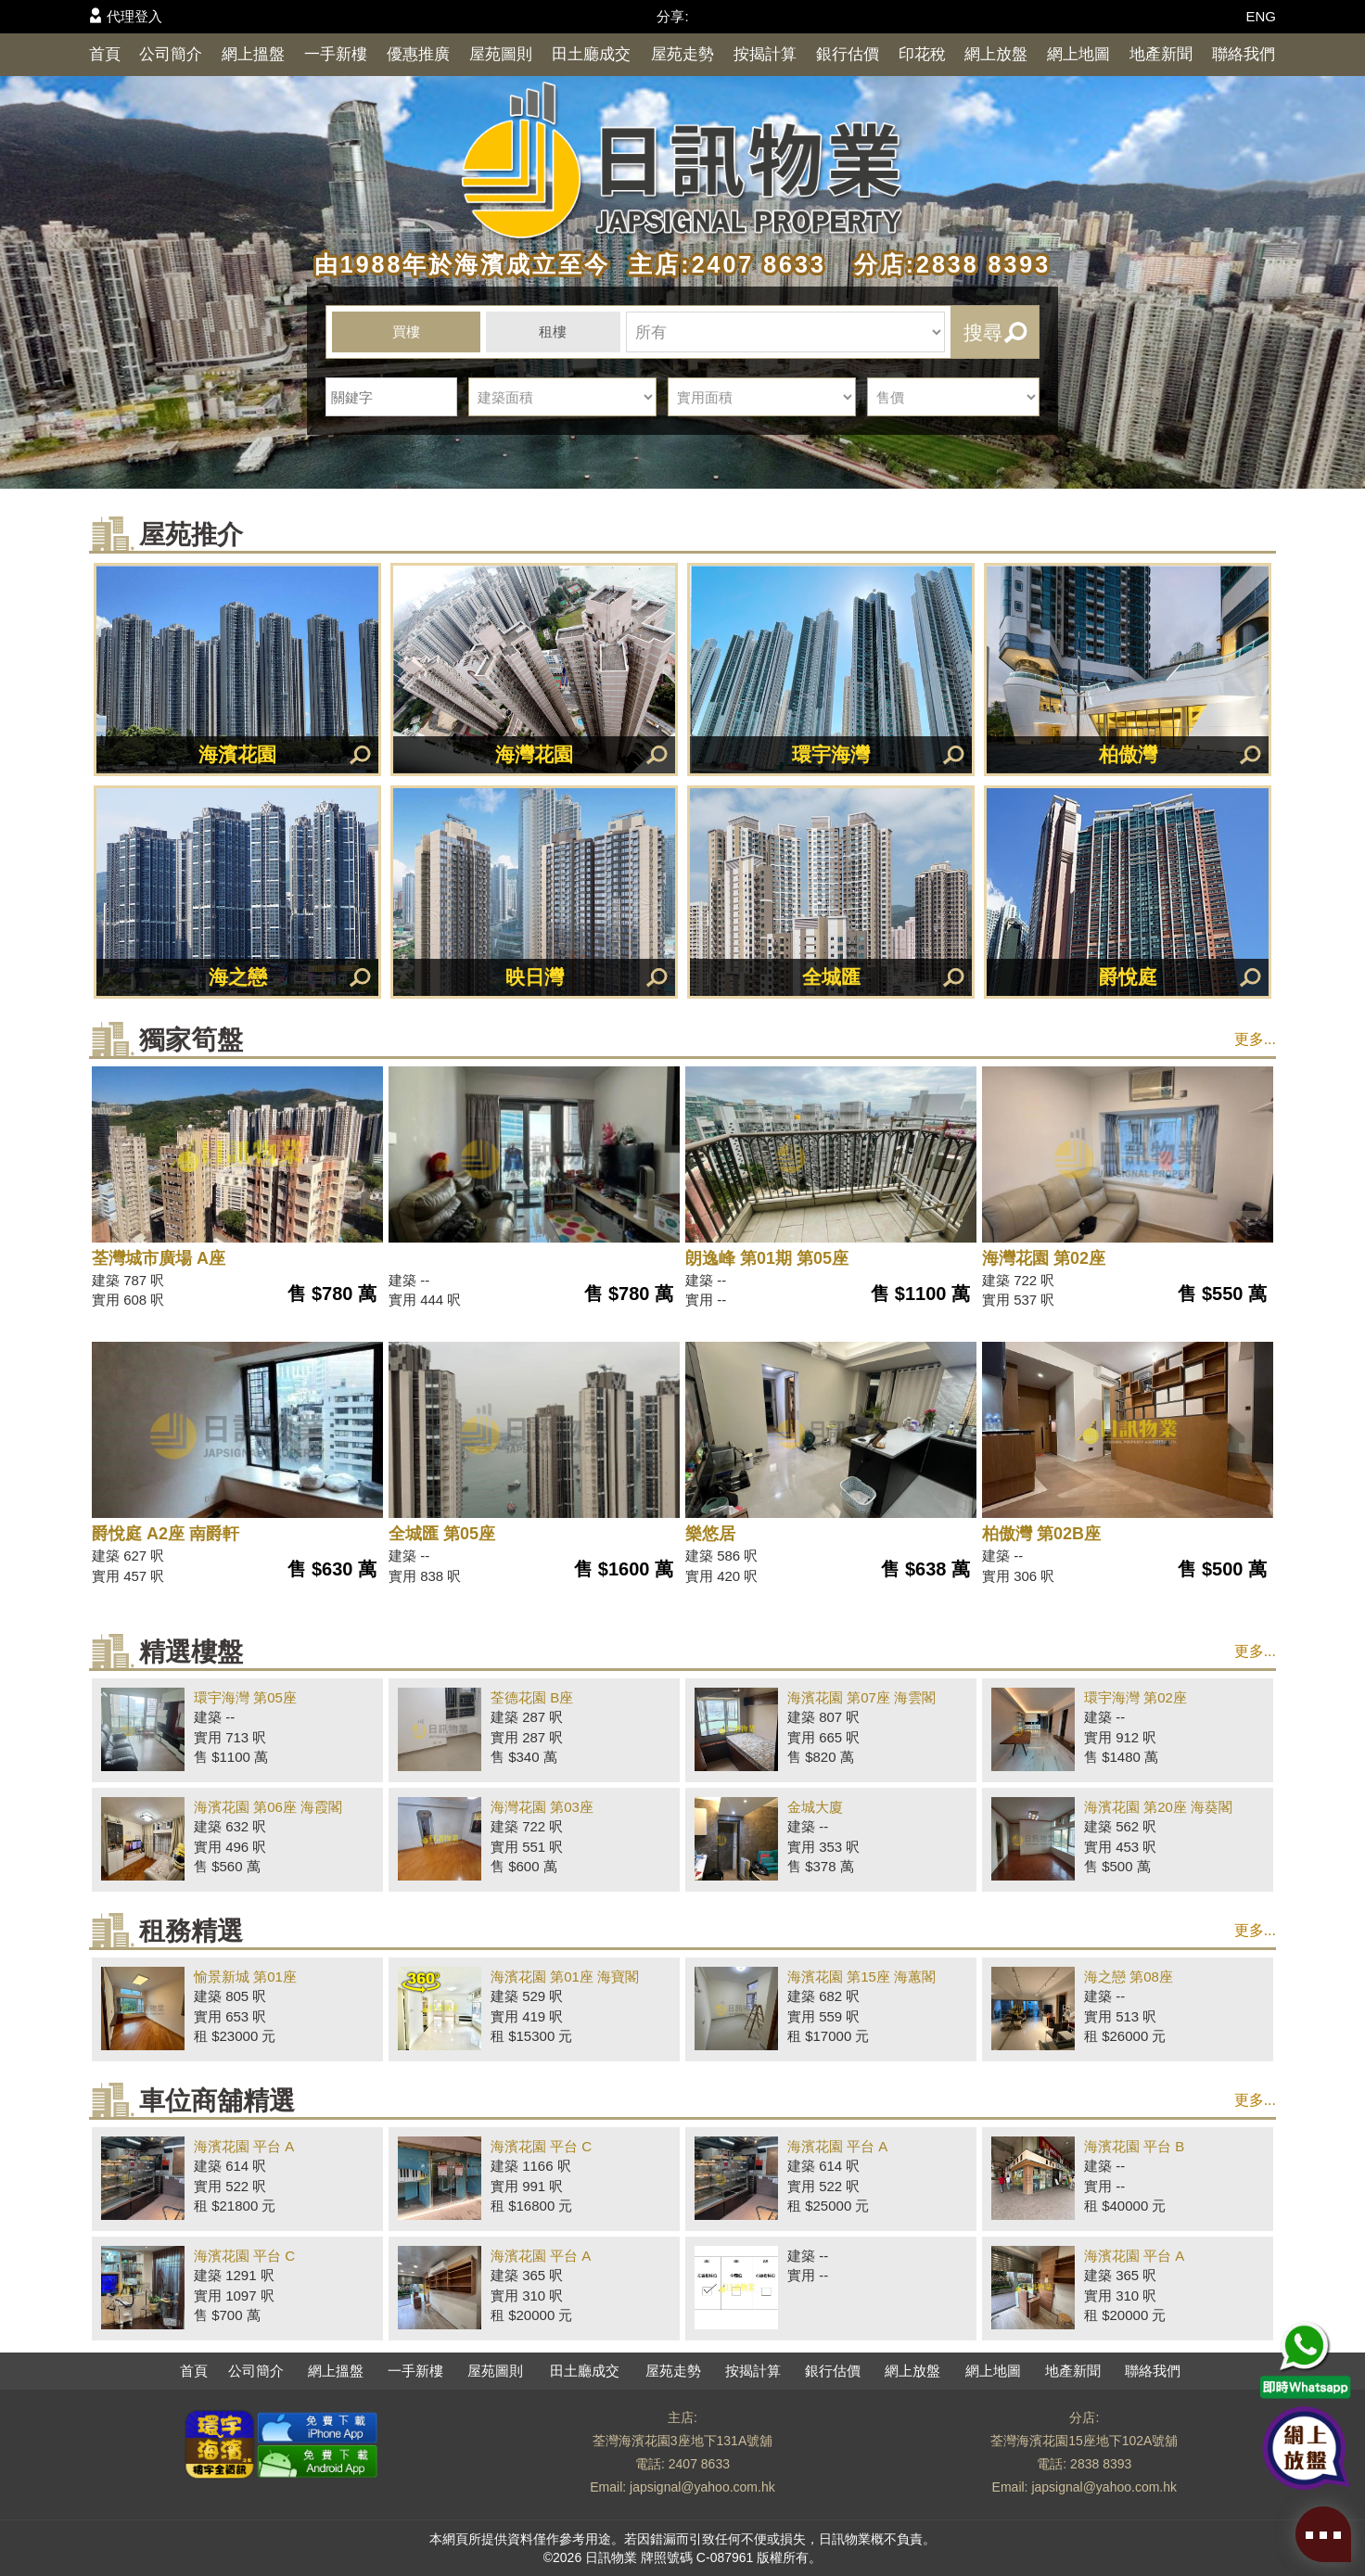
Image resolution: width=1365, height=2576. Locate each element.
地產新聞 (1161, 54)
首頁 (105, 54)
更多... (1255, 1039)
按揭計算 (765, 54)
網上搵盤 (253, 54)
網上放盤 (995, 54)
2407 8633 (699, 2463)
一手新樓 (335, 54)
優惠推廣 (418, 54)
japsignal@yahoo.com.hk (702, 2487)
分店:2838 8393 (943, 264)
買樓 (406, 331)
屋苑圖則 (500, 54)
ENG (1260, 16)
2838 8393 (1100, 2463)
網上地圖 (1078, 54)
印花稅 (922, 54)
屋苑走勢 (682, 54)
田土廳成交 (591, 54)
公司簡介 (170, 54)
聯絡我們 (1243, 54)
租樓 (553, 331)
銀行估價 (847, 54)
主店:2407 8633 (722, 264)
